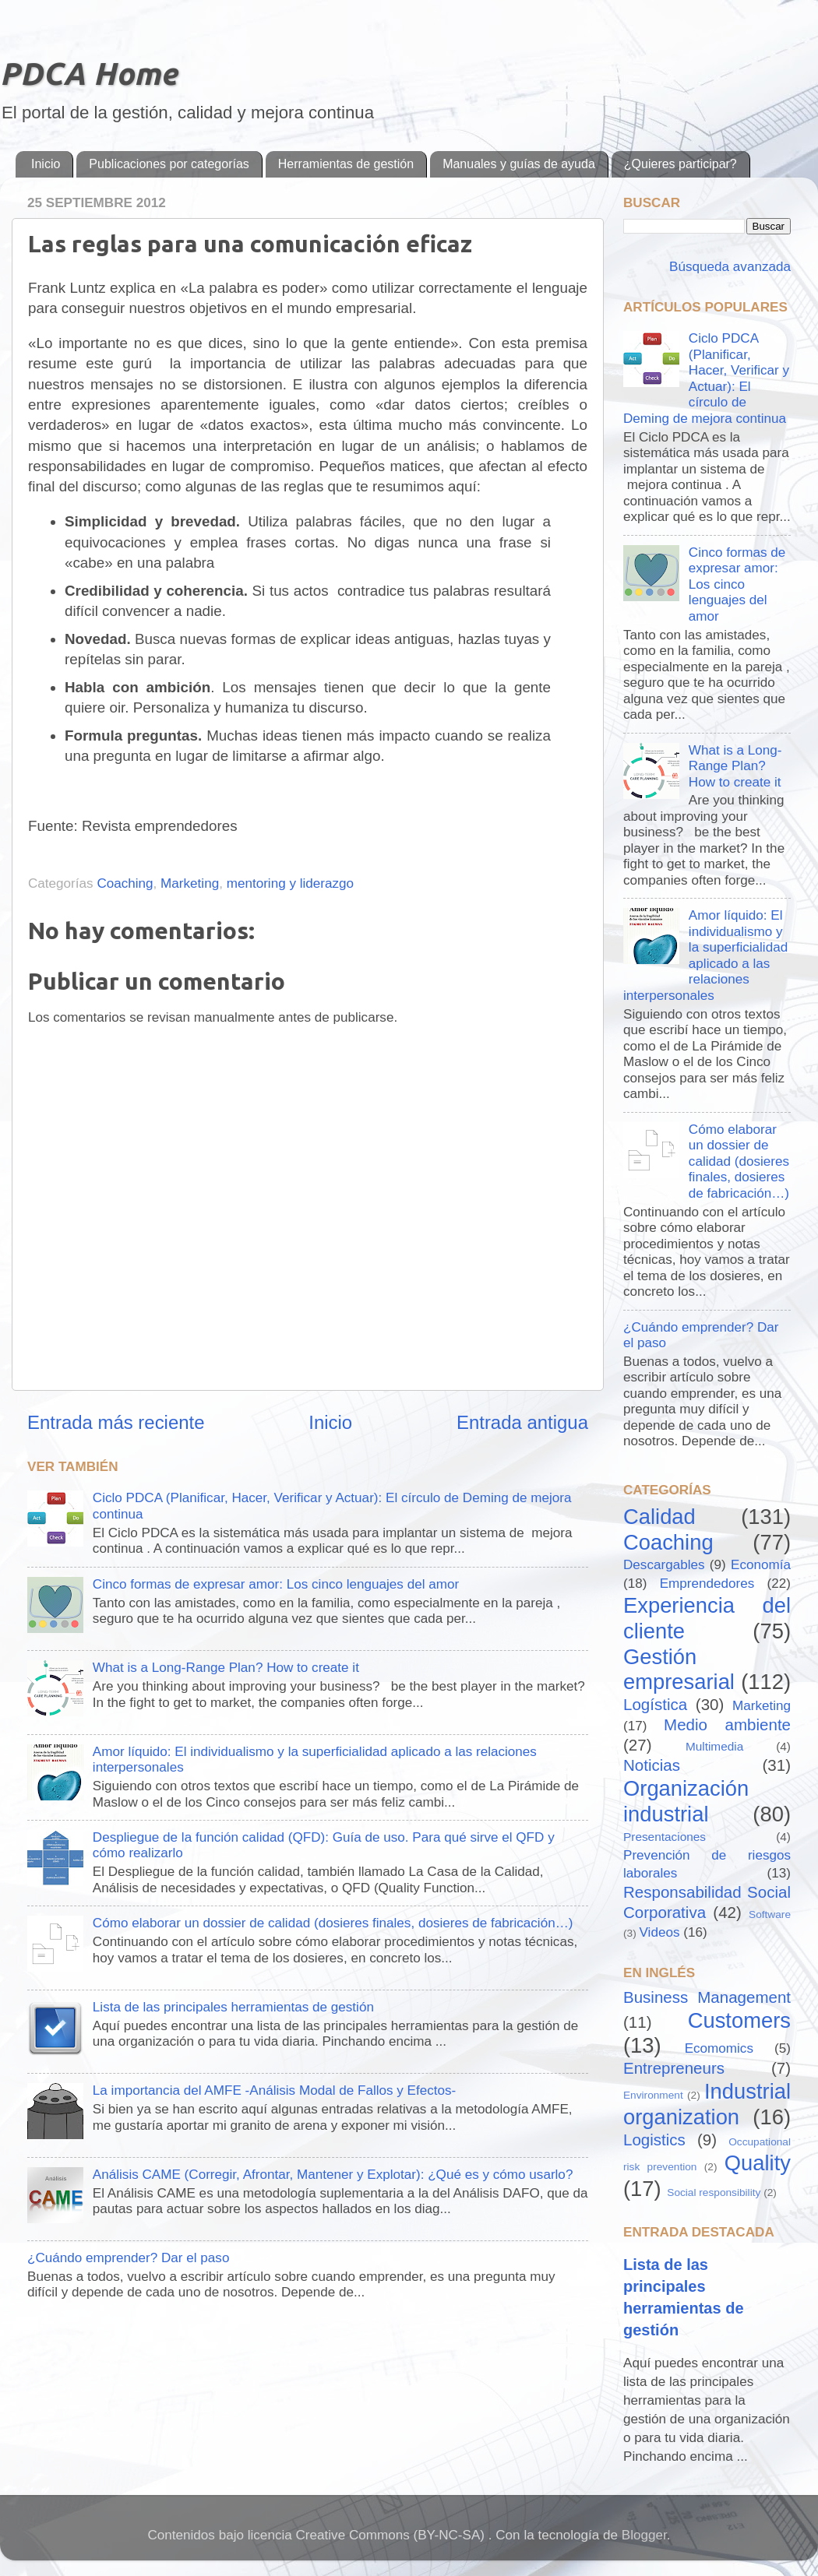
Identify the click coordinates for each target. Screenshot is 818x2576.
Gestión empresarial (679, 1669)
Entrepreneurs (674, 2068)
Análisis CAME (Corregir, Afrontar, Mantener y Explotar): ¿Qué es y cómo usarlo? (333, 2174)
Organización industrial (686, 1801)
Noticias (651, 1765)
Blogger (644, 2535)
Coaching (125, 883)
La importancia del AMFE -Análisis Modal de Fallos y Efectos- (274, 2090)
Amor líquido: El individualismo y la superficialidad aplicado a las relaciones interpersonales (705, 955)
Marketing (189, 883)
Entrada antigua (522, 1422)
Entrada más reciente (116, 1422)
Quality (758, 2163)
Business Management (707, 1997)
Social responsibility (713, 2192)
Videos (660, 1932)
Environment (653, 2095)
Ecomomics (719, 2048)
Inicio (45, 164)
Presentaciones (664, 1836)
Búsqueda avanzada (728, 266)
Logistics (654, 2139)
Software (770, 1914)
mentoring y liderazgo (290, 883)
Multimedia (714, 1746)
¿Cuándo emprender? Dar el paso (128, 2257)
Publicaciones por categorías (169, 164)
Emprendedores (707, 1583)
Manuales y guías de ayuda (518, 164)
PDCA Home (88, 73)
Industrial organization (707, 2104)
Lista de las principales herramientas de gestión (233, 2007)
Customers (739, 2020)
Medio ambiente (727, 1724)
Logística (655, 1704)
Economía (761, 1564)
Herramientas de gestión (346, 164)
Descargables (664, 1564)
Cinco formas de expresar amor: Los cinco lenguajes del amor (276, 1584)
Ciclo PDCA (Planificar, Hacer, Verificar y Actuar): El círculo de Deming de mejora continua (706, 378)
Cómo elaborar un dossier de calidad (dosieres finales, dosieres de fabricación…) (333, 1923)
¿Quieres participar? (680, 164)
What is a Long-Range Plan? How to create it (226, 1667)
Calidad (659, 1516)
